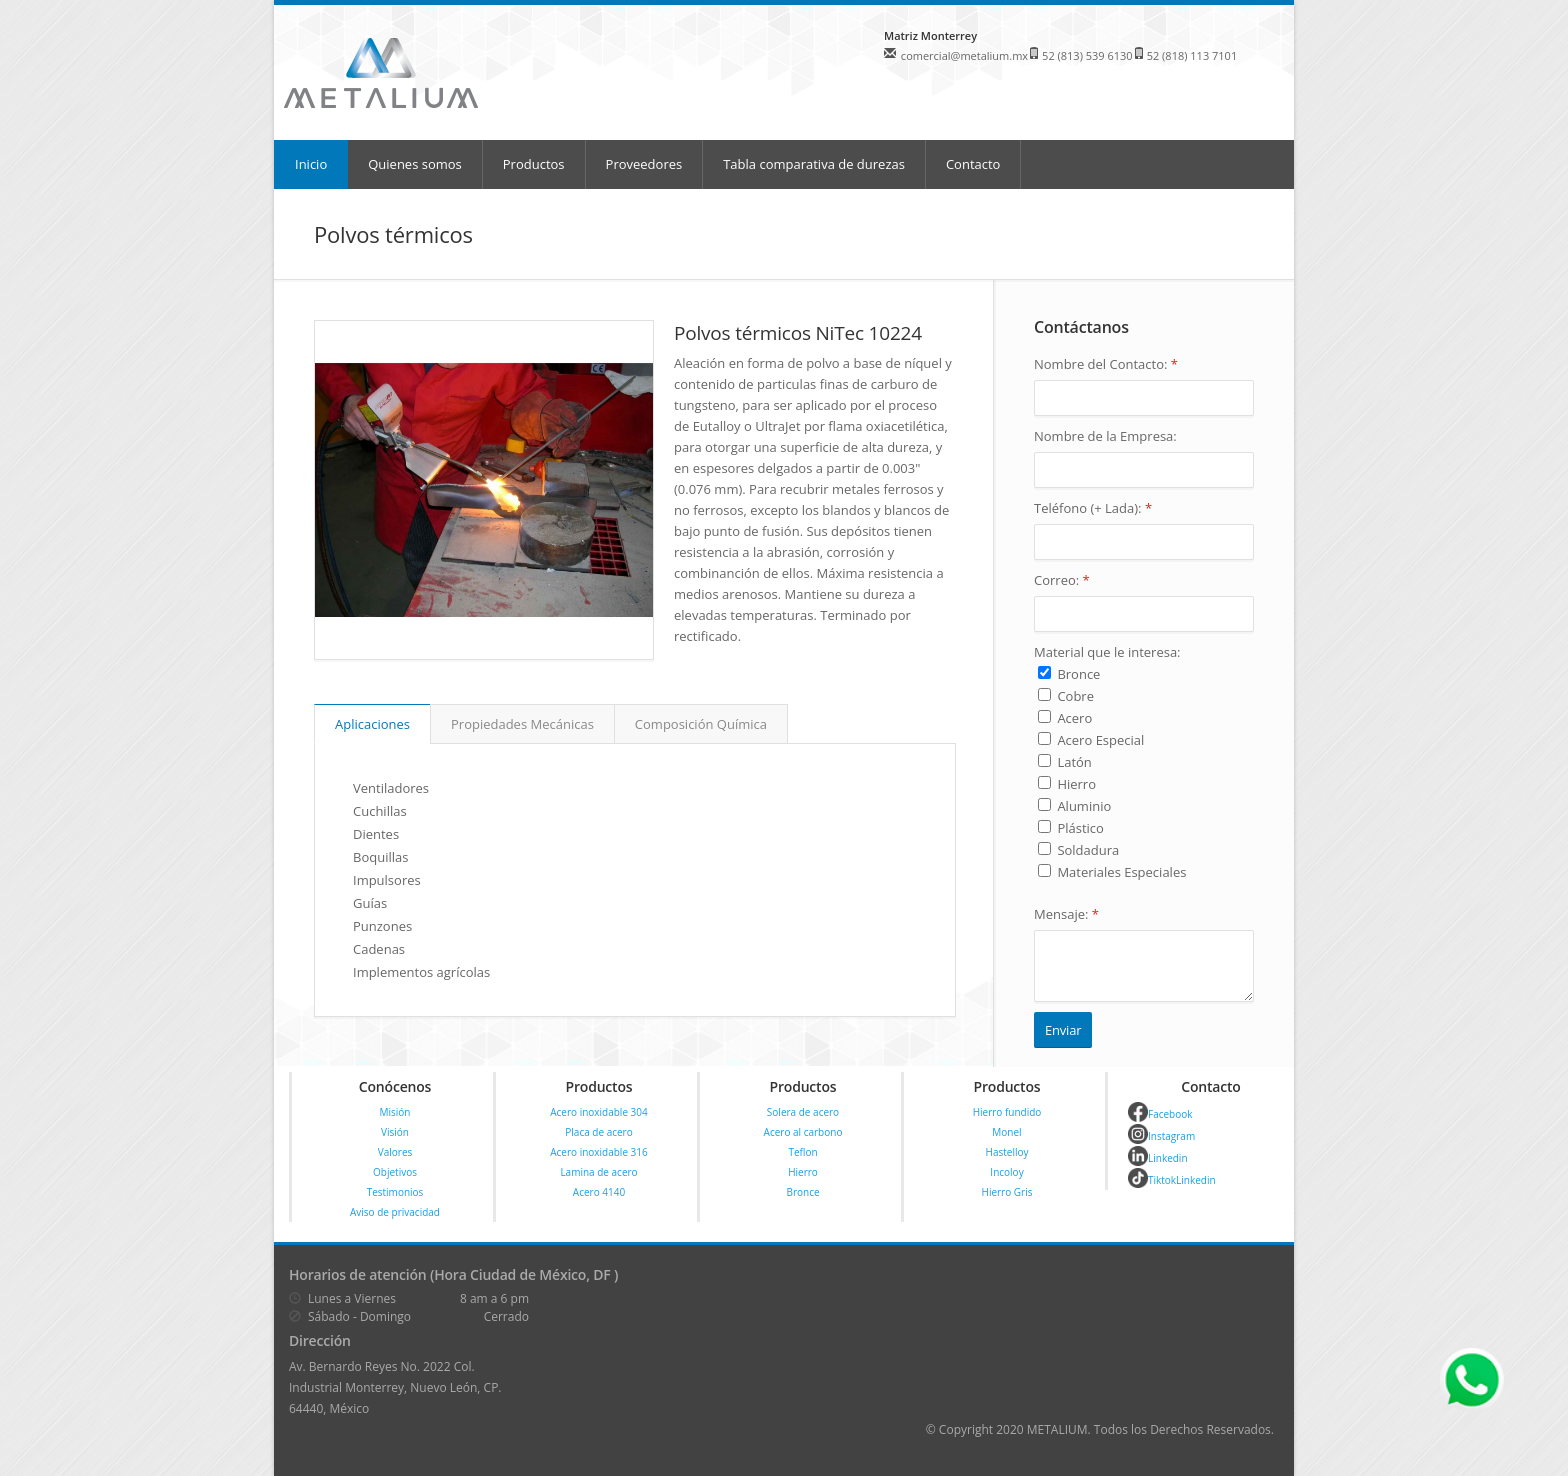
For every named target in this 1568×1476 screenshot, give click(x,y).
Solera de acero (803, 1112)
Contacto (973, 164)
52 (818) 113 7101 (1192, 55)
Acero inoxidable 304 (599, 1112)
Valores (395, 1152)
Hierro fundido (1007, 1112)
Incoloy (1006, 1172)
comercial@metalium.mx (964, 55)
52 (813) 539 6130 (1087, 55)
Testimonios (395, 1192)
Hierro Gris (1007, 1192)
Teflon (802, 1152)
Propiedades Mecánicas (522, 724)
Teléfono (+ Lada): (1093, 508)
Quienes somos (415, 164)
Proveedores (644, 164)
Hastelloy (1007, 1152)
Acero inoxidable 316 (599, 1152)
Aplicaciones (372, 724)
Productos (534, 164)
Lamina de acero (598, 1172)
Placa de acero (598, 1132)
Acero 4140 (599, 1192)
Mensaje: (1066, 914)
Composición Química (701, 724)
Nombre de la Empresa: (1105, 436)
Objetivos (395, 1172)
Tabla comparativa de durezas (814, 164)
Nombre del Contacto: (1106, 364)
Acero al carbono (803, 1132)
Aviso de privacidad (395, 1212)
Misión (395, 1112)
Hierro (803, 1172)
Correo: (1062, 580)
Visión (395, 1132)
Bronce (802, 1192)
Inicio (311, 164)
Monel (1006, 1132)
